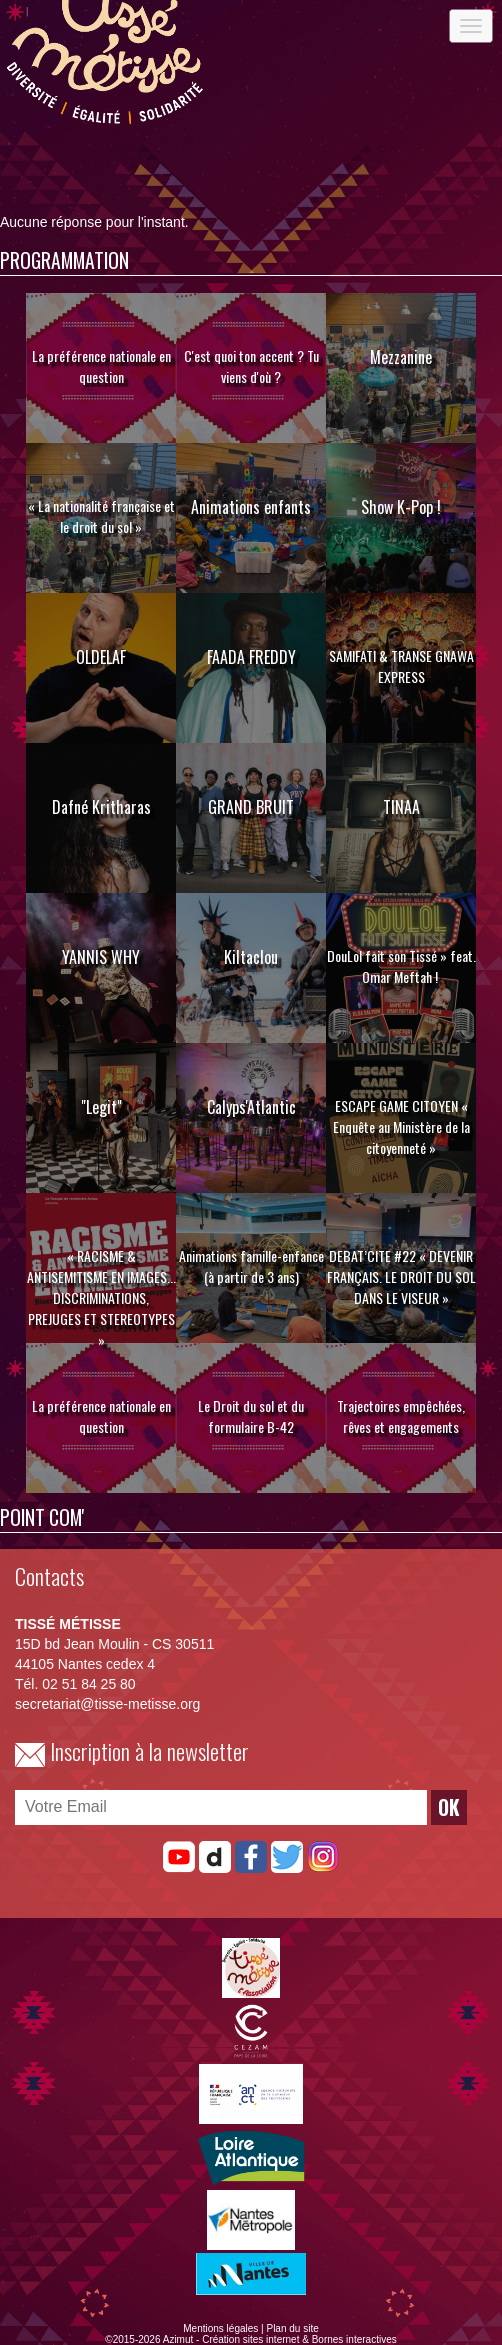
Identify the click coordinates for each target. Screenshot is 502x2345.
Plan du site (292, 2328)
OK (449, 1807)
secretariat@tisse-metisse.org (107, 1704)
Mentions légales (220, 2328)
